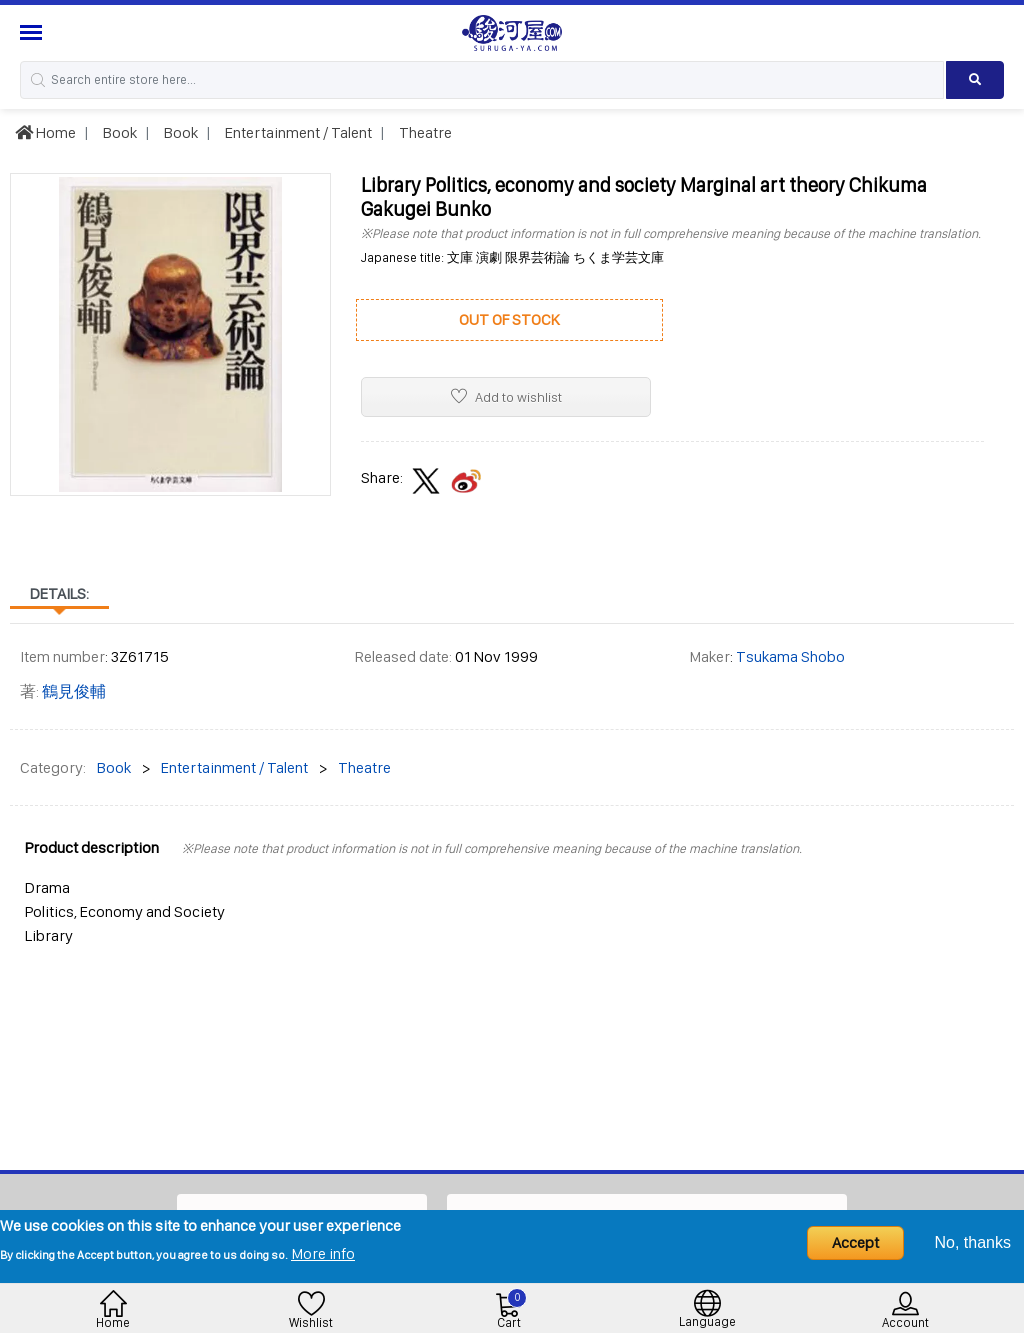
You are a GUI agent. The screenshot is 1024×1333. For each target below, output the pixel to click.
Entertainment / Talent (297, 132)
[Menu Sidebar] (33, 32)
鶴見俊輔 (74, 691)
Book (118, 132)
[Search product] (975, 80)
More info (323, 1253)
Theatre (424, 132)
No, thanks (973, 1242)
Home (45, 132)
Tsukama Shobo (790, 656)
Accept (855, 1242)
